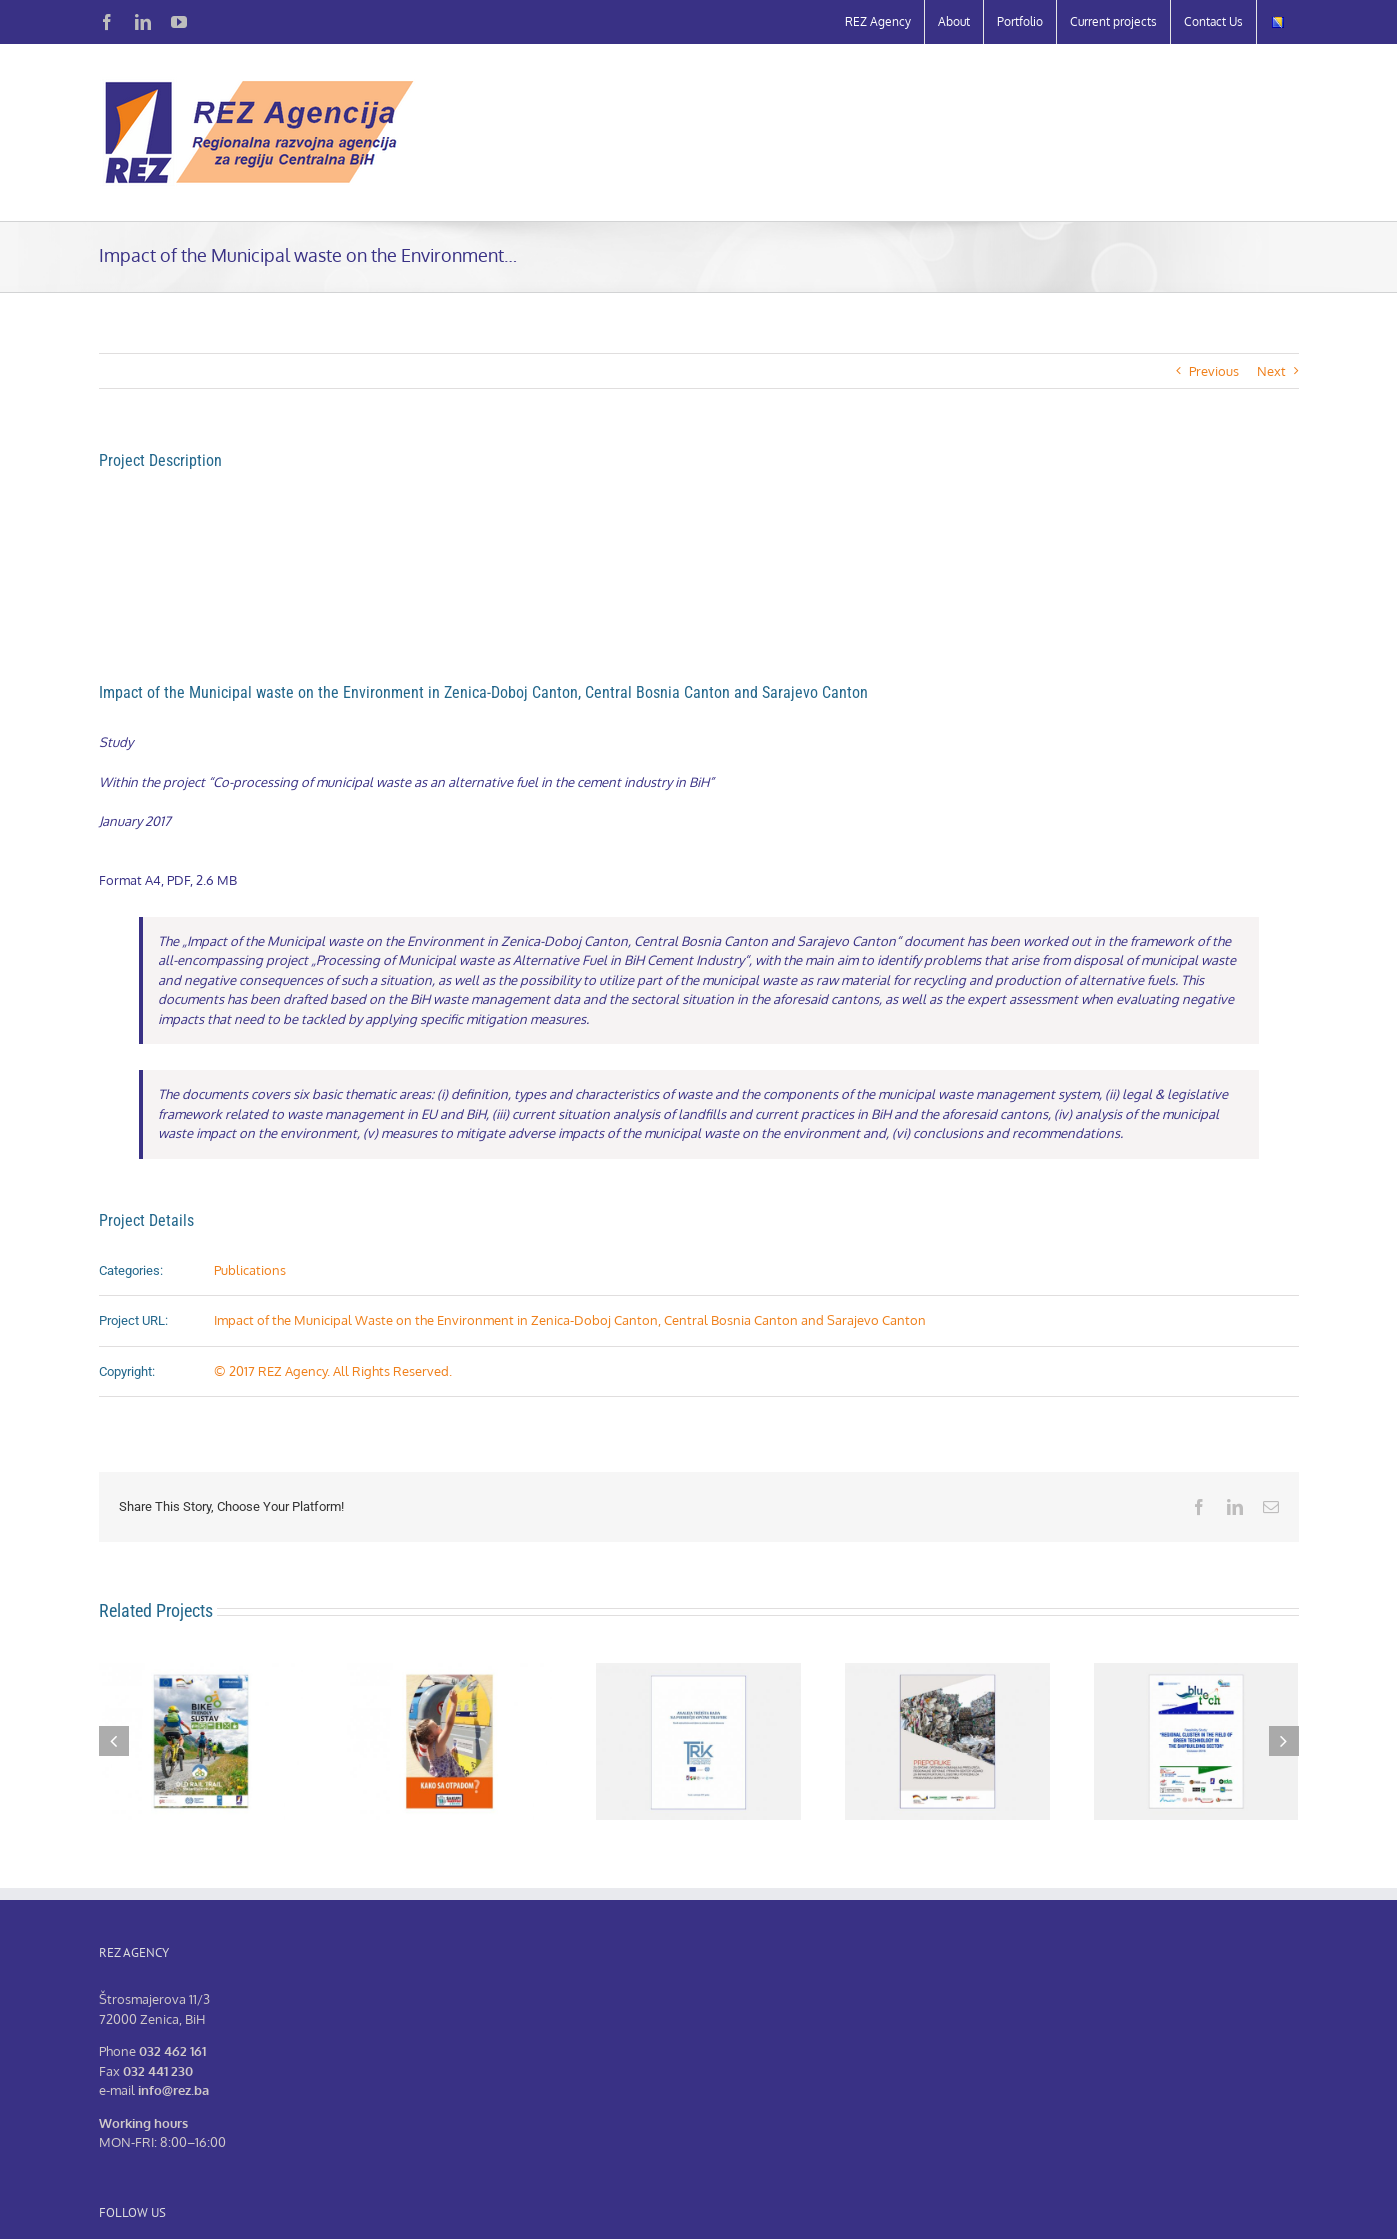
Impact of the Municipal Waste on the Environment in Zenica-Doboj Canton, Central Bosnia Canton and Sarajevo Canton (570, 1320)
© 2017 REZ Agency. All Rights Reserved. (333, 1371)
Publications (250, 1270)
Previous (1214, 371)
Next (1271, 371)
